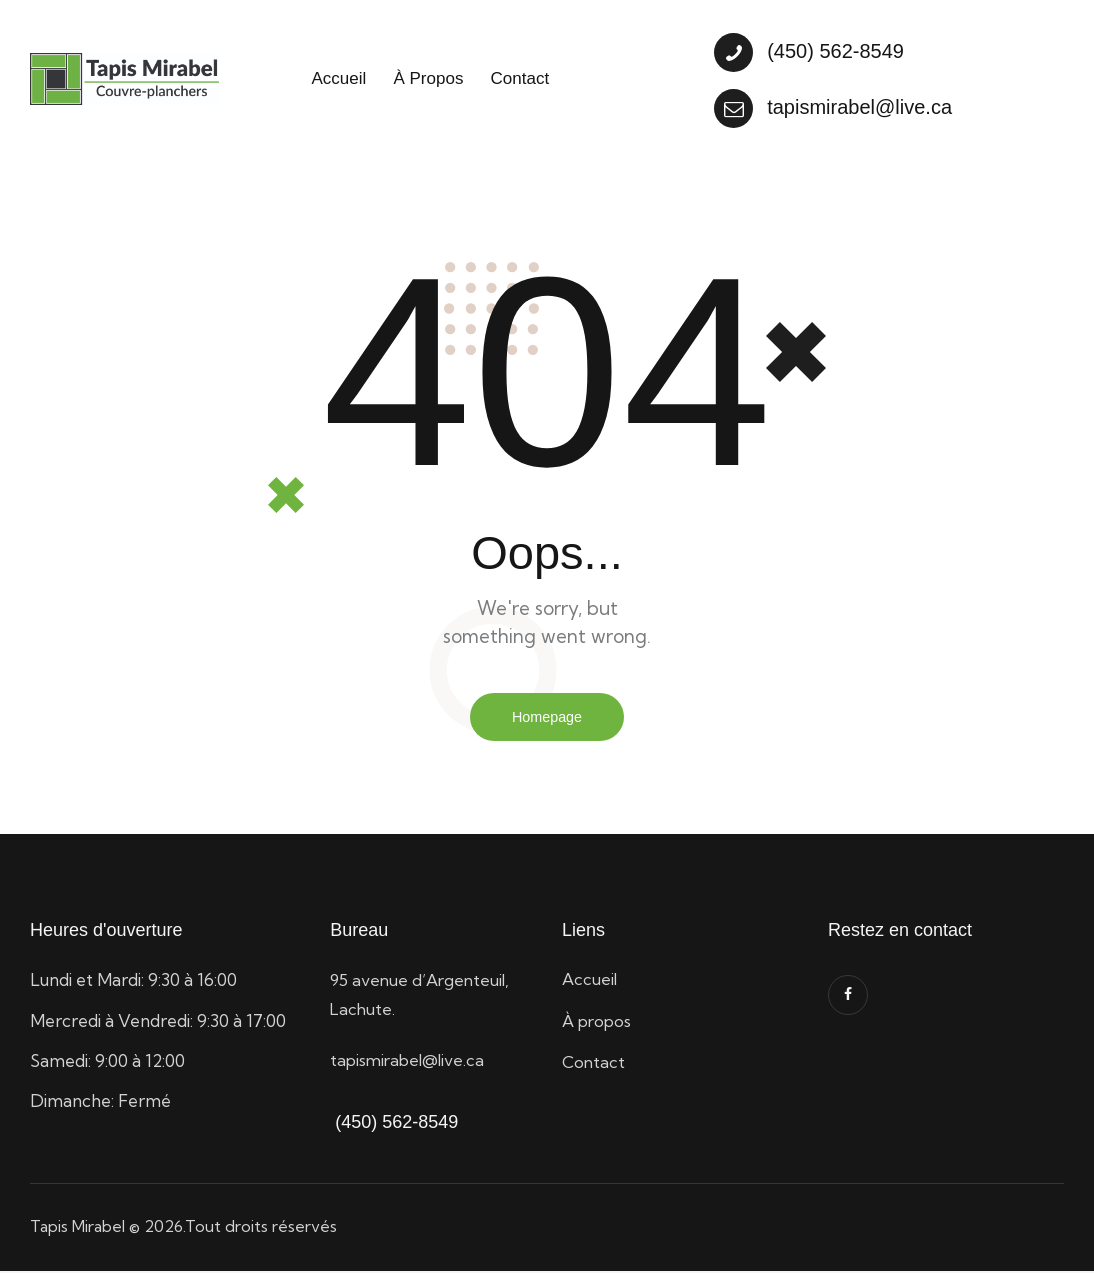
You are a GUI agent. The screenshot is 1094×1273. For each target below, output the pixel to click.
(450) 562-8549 (394, 1124)
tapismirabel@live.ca (410, 1061)
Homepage (546, 717)
